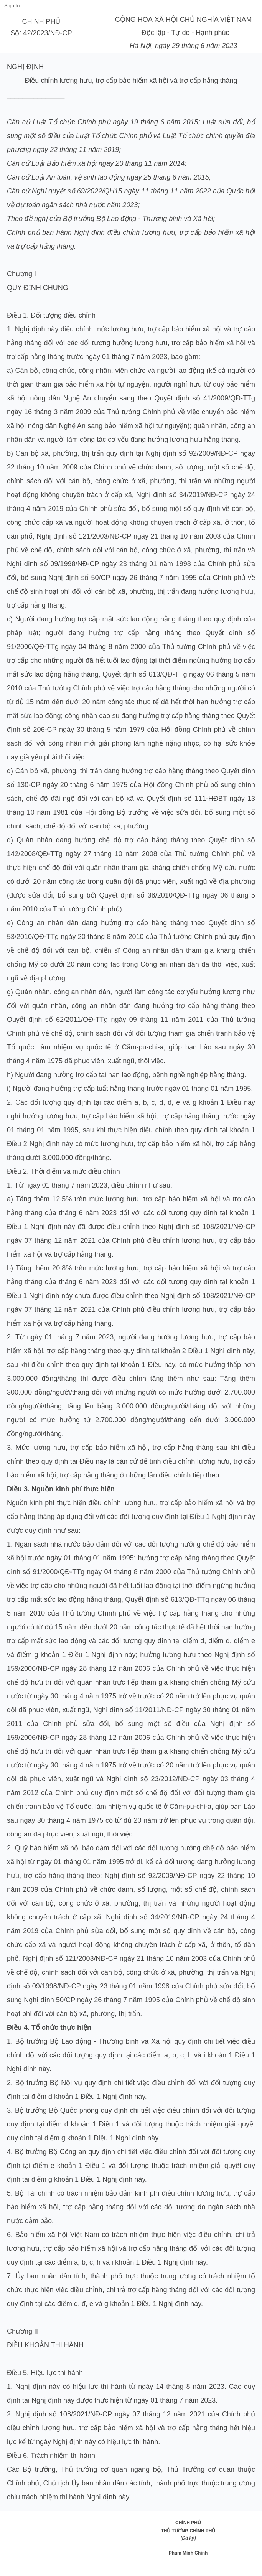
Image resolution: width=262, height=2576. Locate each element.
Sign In (12, 5)
